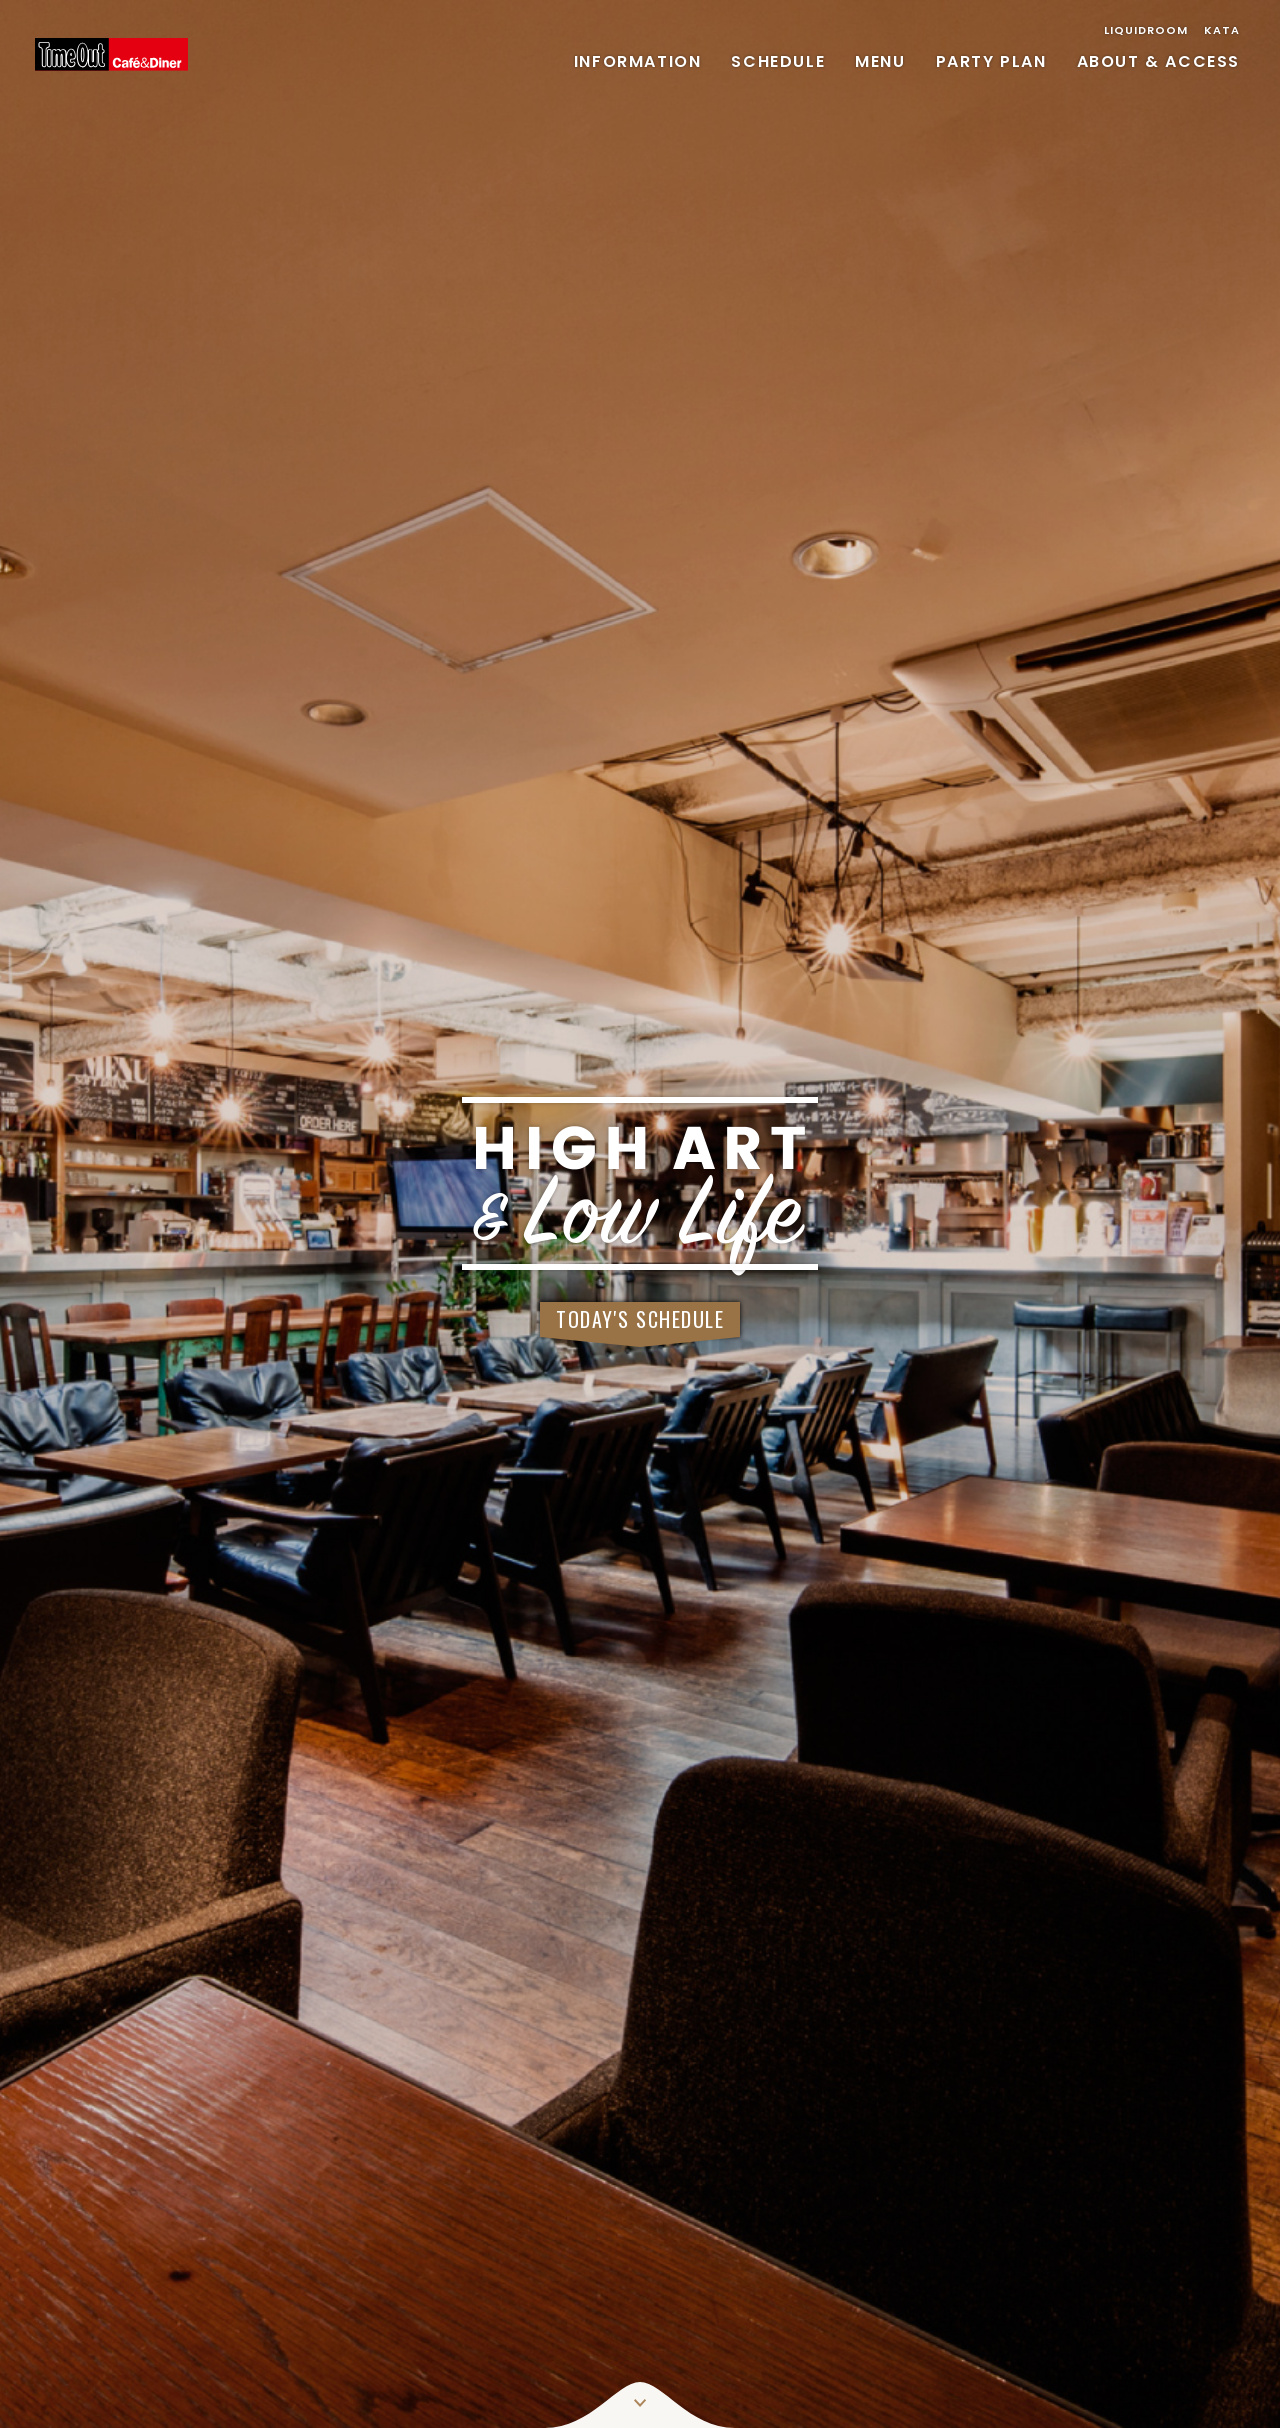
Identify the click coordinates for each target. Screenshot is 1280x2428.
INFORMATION (638, 61)
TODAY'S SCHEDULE (640, 1319)
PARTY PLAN (991, 61)
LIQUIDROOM (1146, 30)
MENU (880, 61)
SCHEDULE (778, 61)
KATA (1222, 30)
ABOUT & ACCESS (1158, 61)
